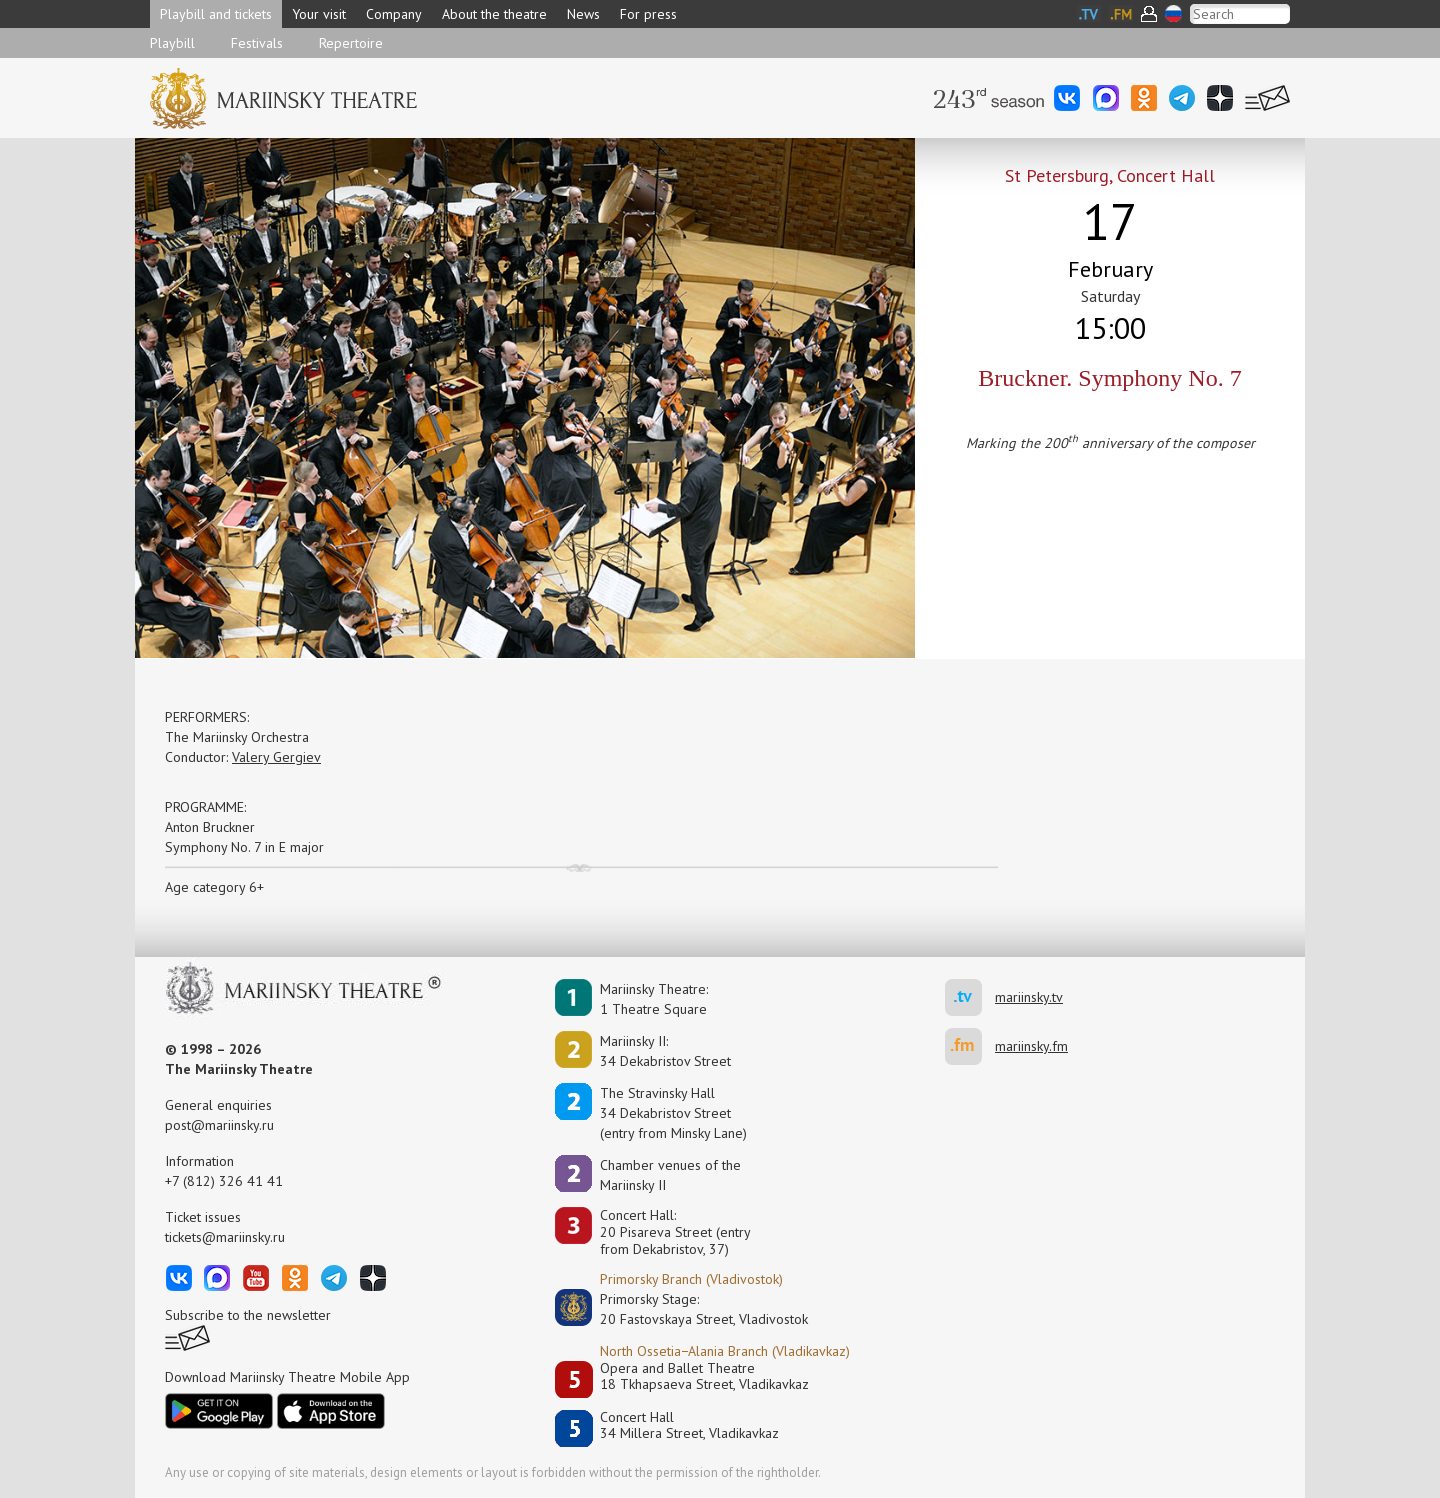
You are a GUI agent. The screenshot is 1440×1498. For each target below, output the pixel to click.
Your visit (319, 14)
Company (394, 14)
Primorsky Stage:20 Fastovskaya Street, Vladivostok (690, 1309)
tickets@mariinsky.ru (225, 1237)
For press (648, 14)
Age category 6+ (214, 887)
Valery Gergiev (276, 757)
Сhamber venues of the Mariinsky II (670, 1175)
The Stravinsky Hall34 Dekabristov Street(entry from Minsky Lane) (673, 1113)
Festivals (257, 43)
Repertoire (351, 43)
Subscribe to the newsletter (248, 1315)
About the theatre (494, 14)
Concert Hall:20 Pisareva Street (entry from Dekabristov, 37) (675, 1232)
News (583, 14)
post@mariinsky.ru (219, 1125)
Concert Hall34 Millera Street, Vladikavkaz (689, 1425)
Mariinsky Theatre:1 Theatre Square (654, 999)
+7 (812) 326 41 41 (224, 1181)
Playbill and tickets (216, 14)
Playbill (172, 43)
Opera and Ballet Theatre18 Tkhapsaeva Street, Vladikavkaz (704, 1376)
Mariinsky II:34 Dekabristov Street (665, 1051)
